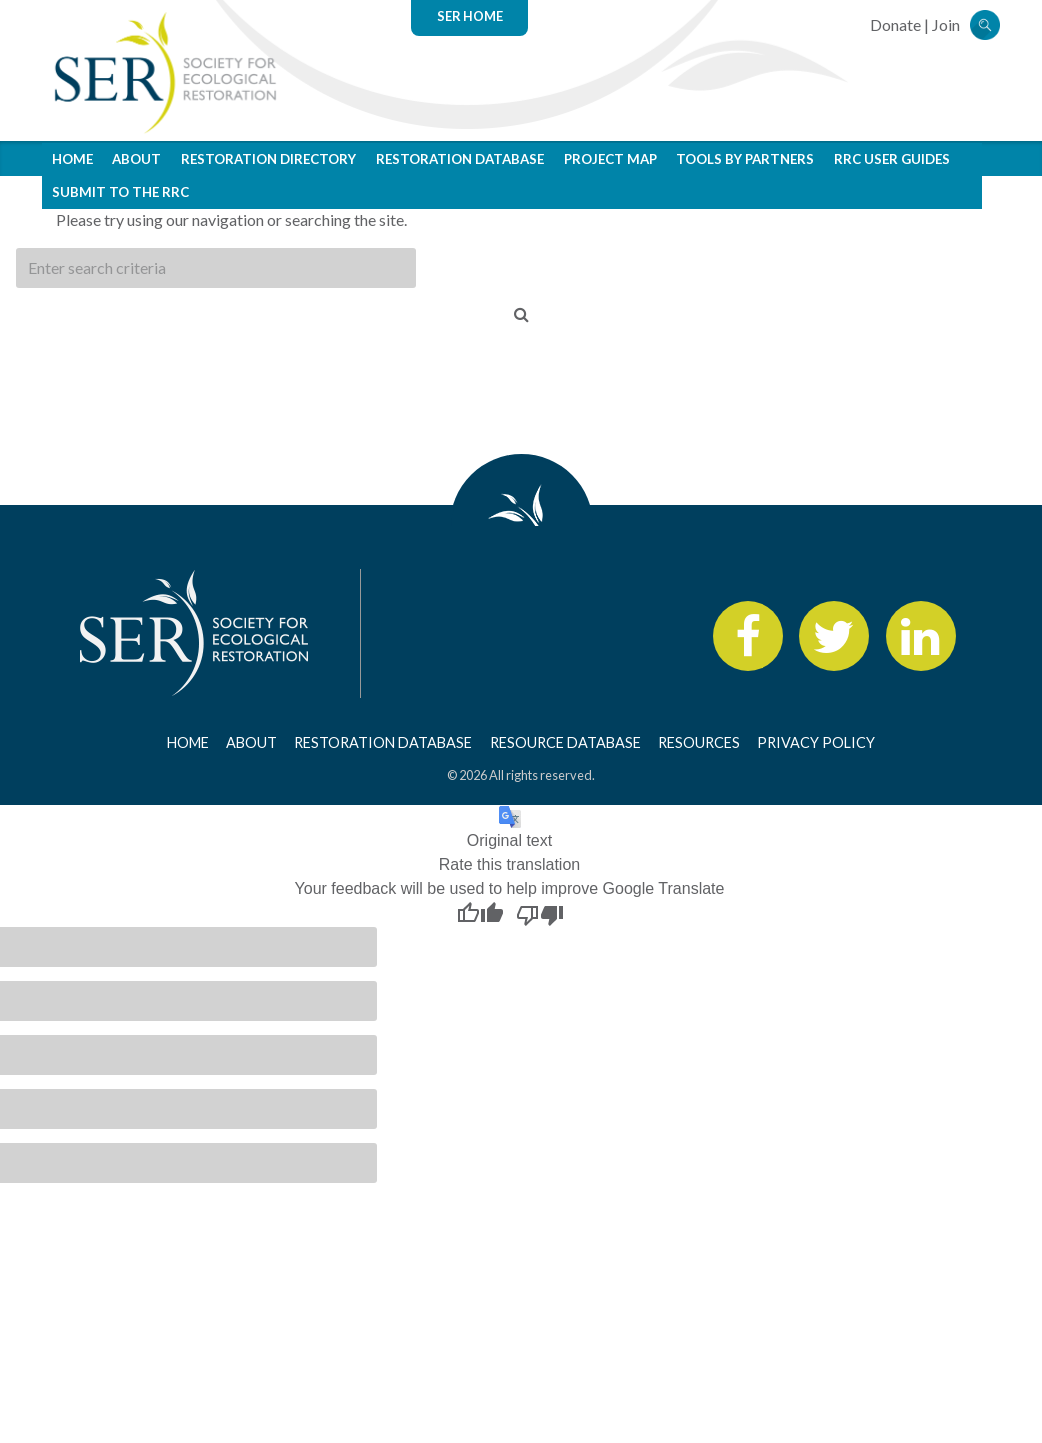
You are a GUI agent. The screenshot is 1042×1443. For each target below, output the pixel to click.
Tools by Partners (745, 159)
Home (72, 159)
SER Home (470, 16)
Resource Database (565, 742)
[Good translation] (480, 914)
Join (946, 24)
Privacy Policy (816, 742)
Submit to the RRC (120, 192)
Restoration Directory (268, 159)
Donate (895, 24)
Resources (699, 742)
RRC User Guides (892, 159)
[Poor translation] (540, 914)
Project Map (610, 159)
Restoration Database (460, 159)
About (136, 159)
